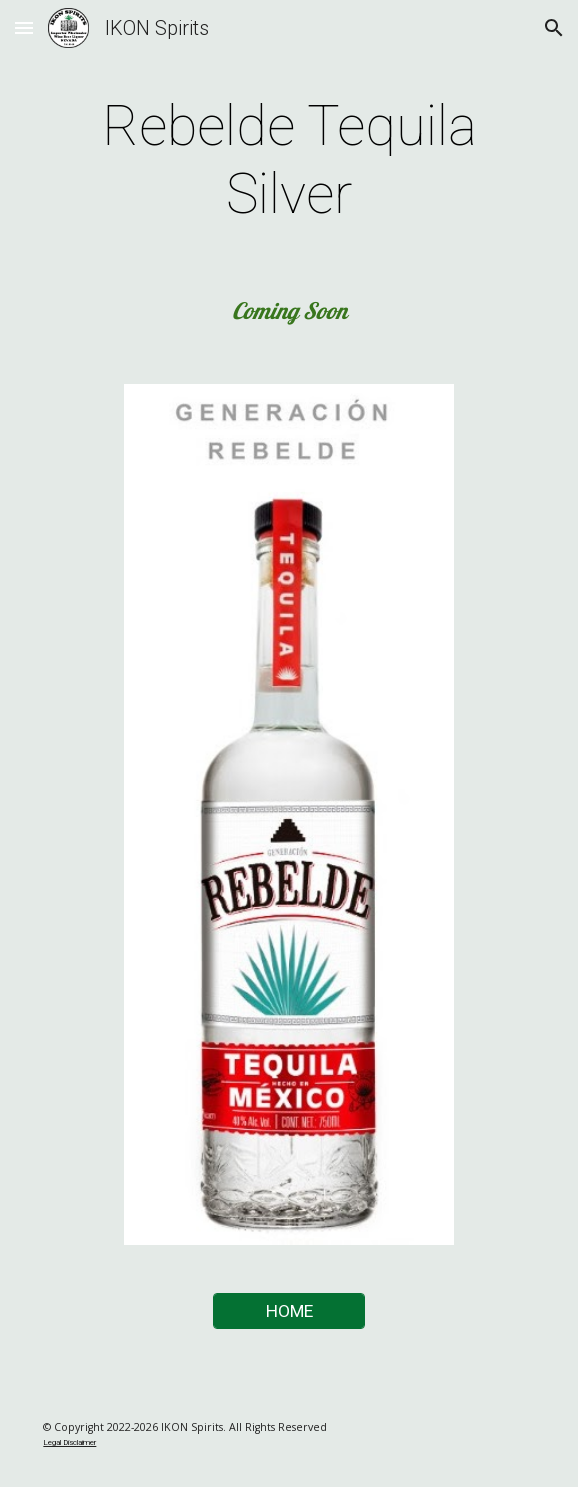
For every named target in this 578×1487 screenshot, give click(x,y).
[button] (24, 27)
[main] (288, 160)
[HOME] (288, 1311)
